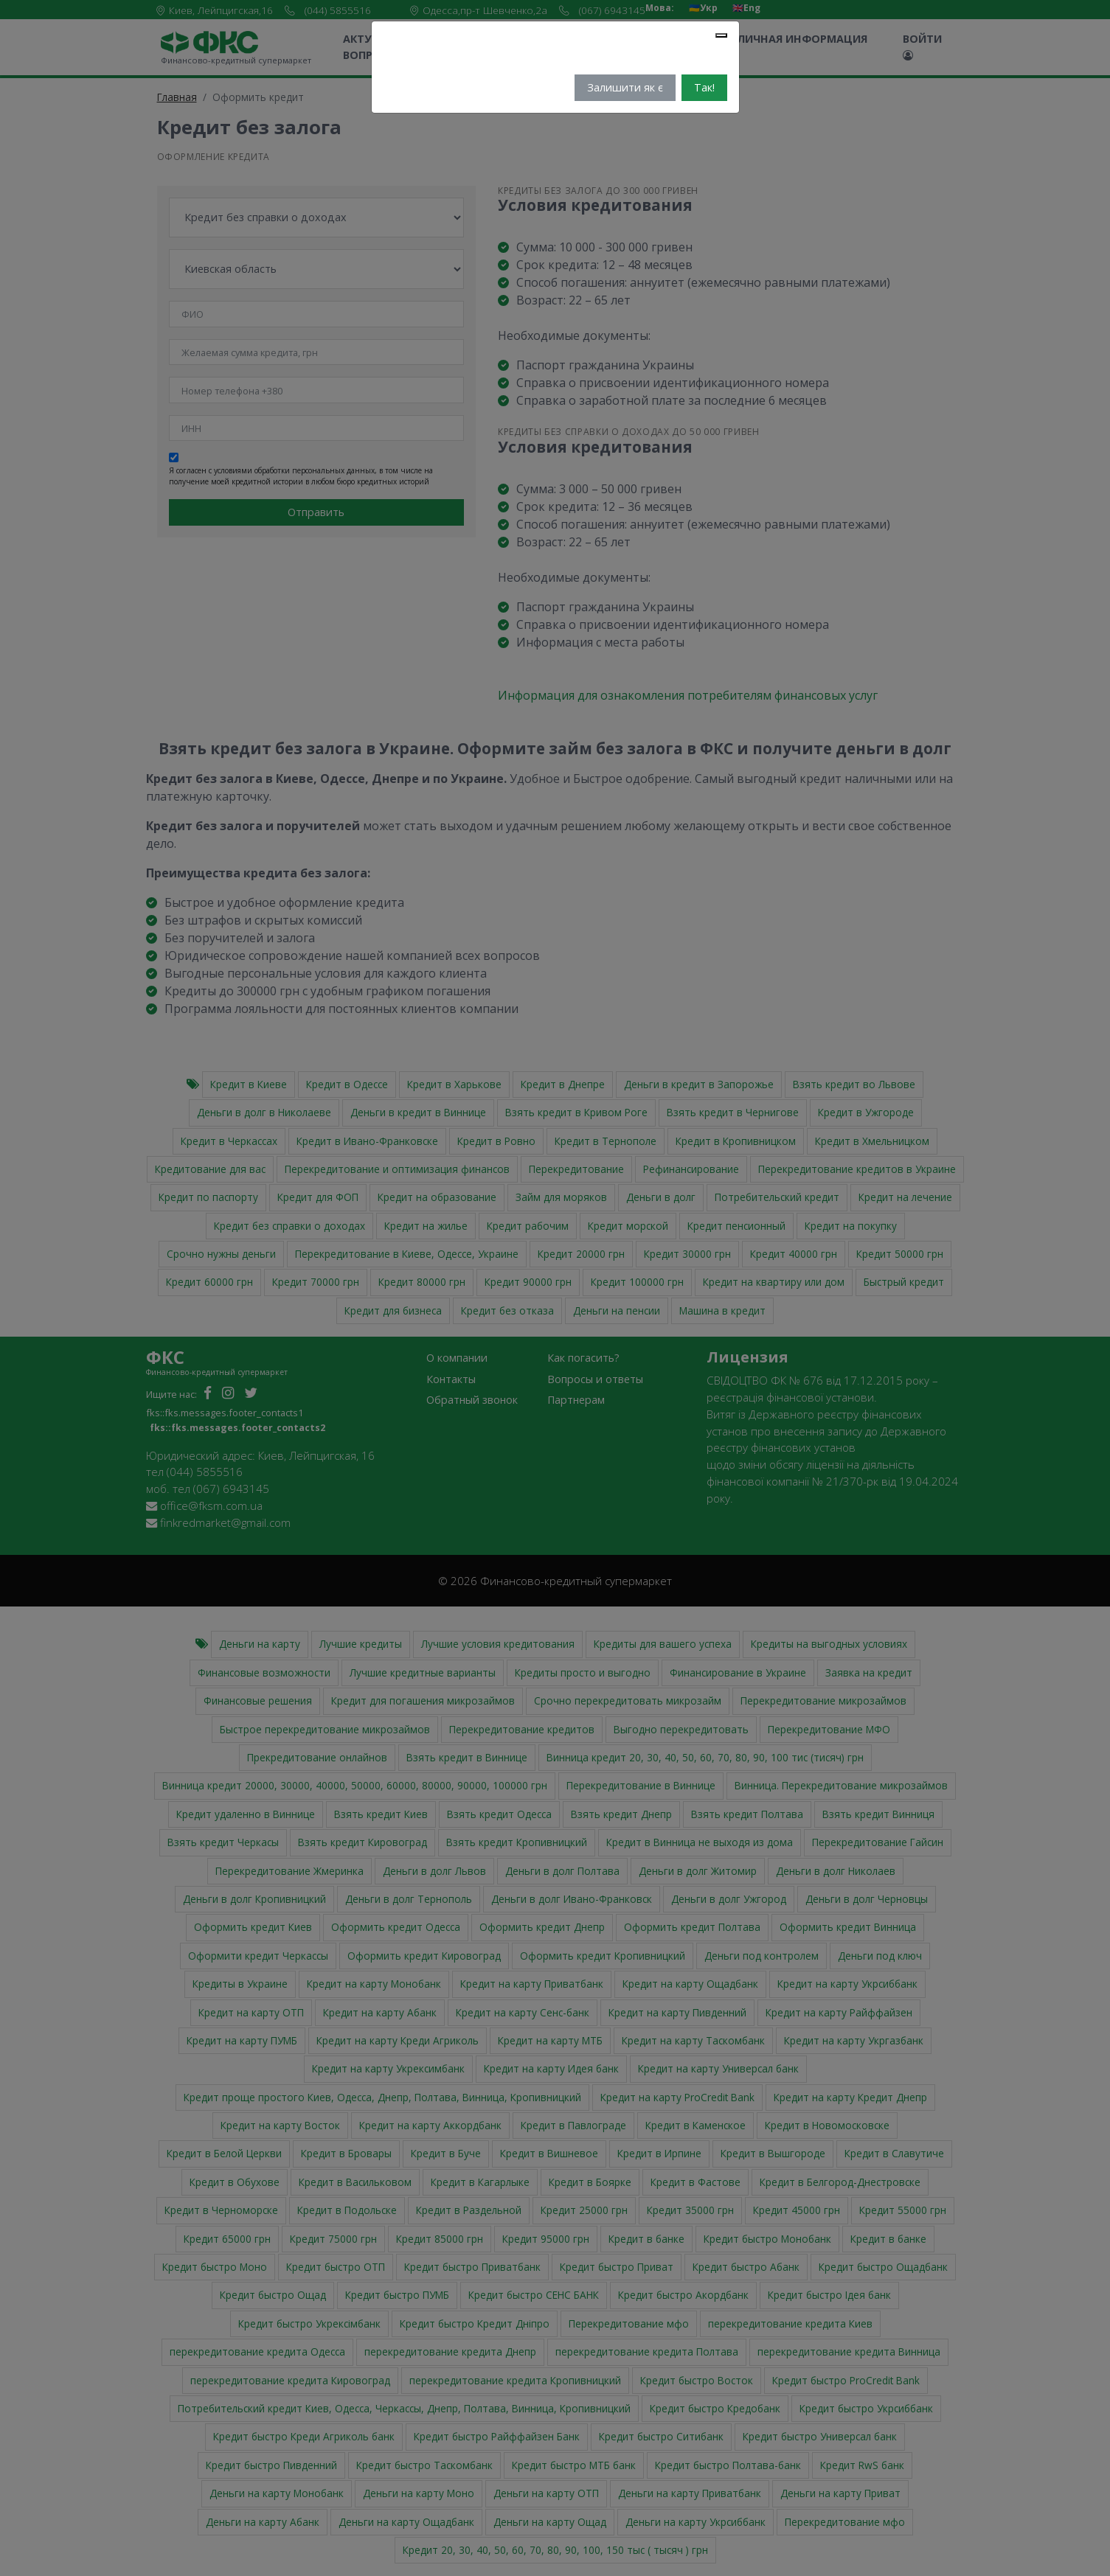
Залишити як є (625, 87)
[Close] (721, 35)
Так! (704, 87)
